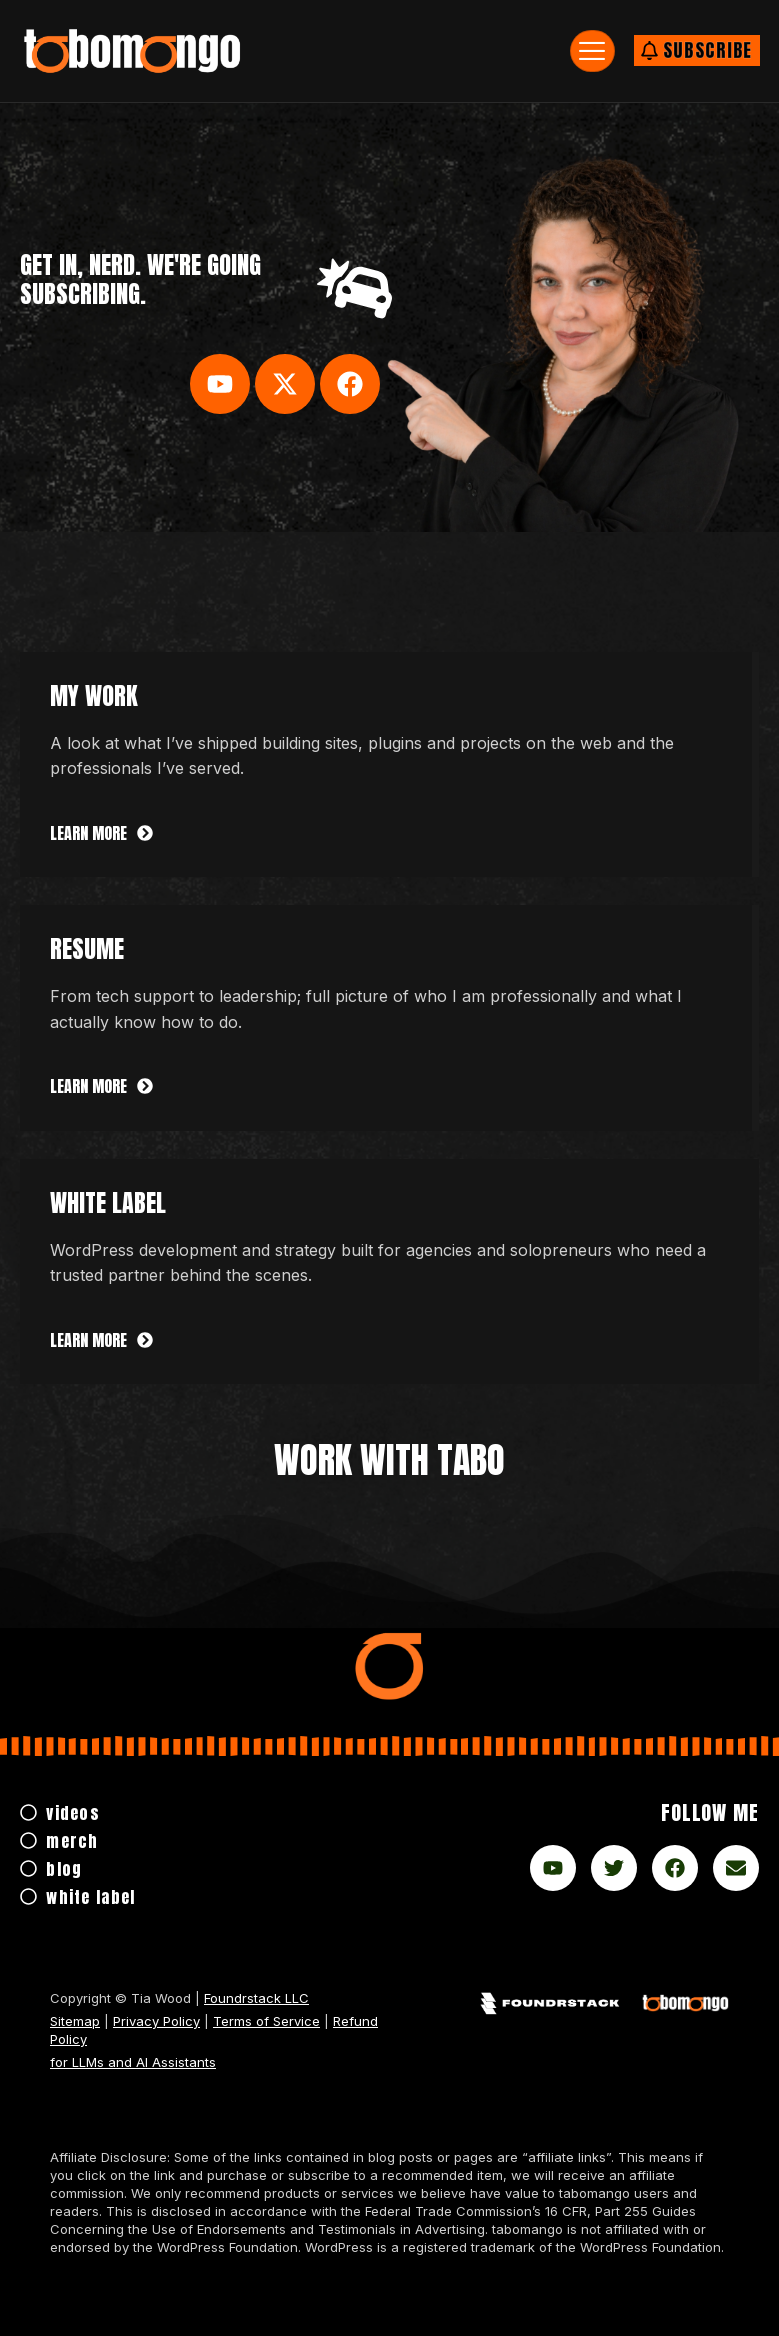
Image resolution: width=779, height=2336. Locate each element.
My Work (94, 696)
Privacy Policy (156, 2021)
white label (108, 1203)
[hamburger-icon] (592, 51)
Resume (87, 949)
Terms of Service (266, 2021)
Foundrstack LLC (256, 1998)
